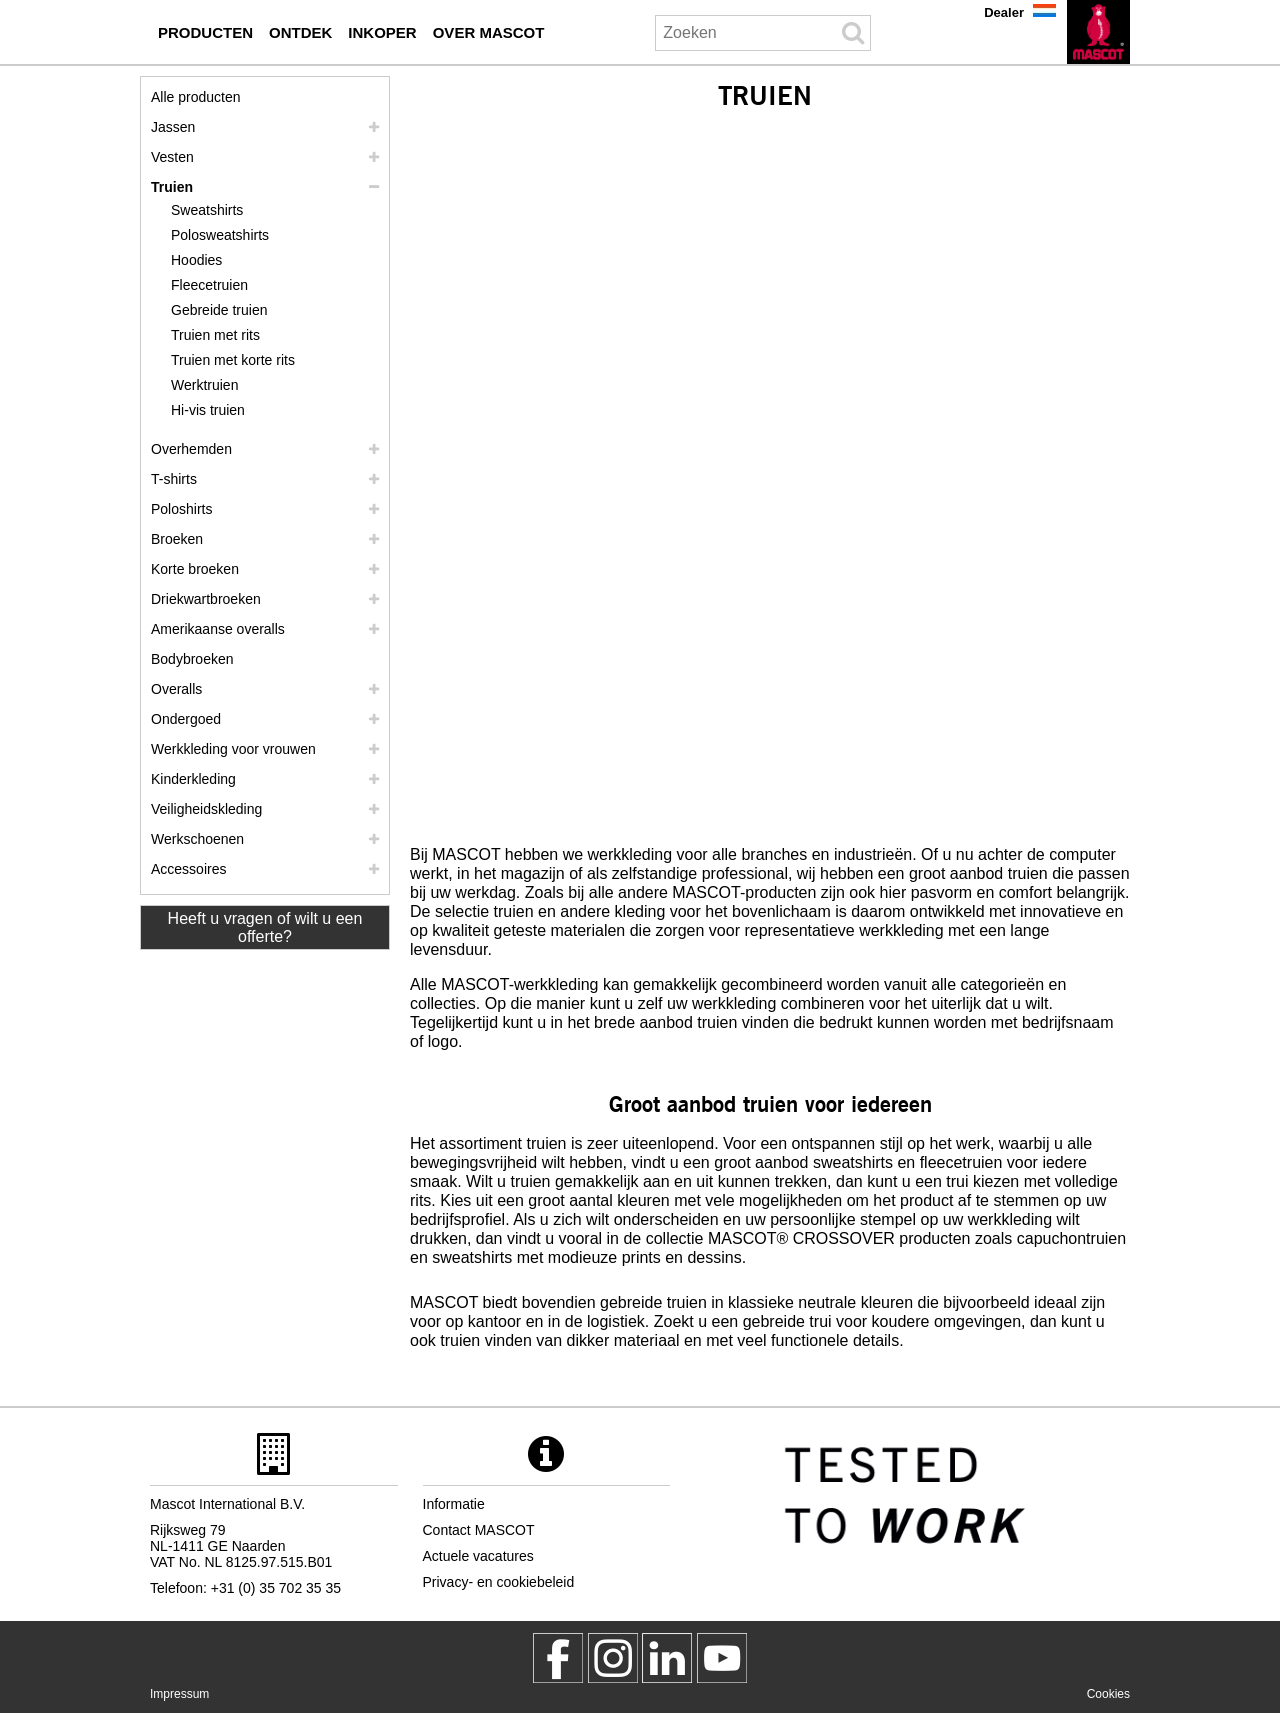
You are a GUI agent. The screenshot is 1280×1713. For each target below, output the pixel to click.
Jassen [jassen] (173, 127)
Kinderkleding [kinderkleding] (193, 779)
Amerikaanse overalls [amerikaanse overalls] (218, 629)
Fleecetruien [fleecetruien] (209, 285)
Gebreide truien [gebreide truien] (219, 310)
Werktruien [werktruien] (204, 385)
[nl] (1098, 32)
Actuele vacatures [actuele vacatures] (478, 1556)
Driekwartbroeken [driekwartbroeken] (206, 599)
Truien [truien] (172, 187)
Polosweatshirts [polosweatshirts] (220, 235)
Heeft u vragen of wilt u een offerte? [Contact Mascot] (265, 927)
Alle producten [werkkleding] (196, 97)
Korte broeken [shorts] (195, 569)
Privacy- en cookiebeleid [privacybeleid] (499, 1582)
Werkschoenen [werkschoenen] (197, 839)
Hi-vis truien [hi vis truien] (208, 410)
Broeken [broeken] (177, 539)
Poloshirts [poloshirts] (181, 509)
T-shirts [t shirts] (174, 479)
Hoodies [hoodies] (196, 260)
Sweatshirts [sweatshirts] (207, 210)
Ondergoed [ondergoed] (186, 719)
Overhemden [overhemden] (191, 449)
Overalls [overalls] (176, 689)
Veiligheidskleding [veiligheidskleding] (206, 809)
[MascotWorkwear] (558, 1658)
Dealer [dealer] (1004, 12)
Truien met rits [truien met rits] (215, 335)
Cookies (1108, 1694)
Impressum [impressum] (179, 1694)
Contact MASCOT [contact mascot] (479, 1530)
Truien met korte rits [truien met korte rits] (233, 360)
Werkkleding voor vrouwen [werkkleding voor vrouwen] (233, 749)
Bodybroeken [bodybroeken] (192, 659)
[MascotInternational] (722, 1658)
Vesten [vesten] (172, 157)
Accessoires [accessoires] (188, 869)
